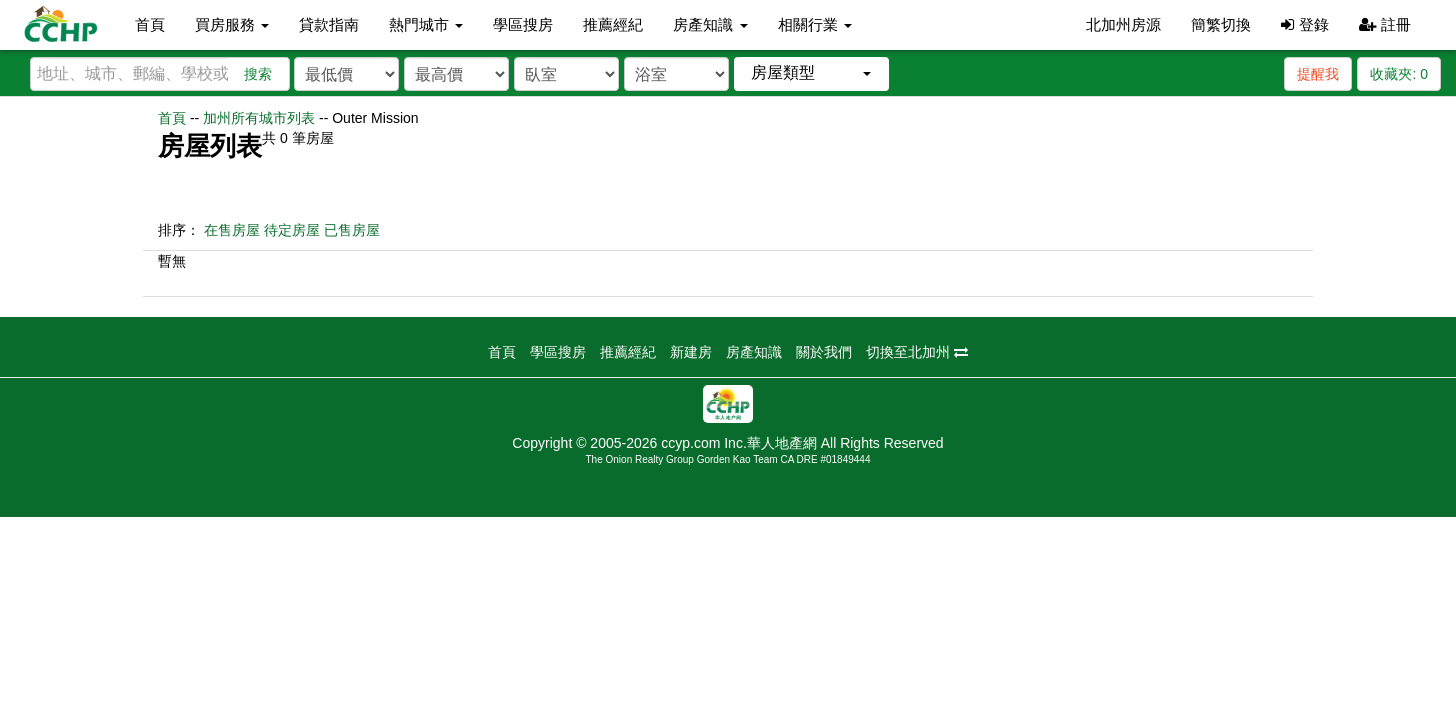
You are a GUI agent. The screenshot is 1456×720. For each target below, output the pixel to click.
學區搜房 (523, 24)
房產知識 (754, 352)
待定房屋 (292, 230)
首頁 (150, 24)
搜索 (258, 74)
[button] (811, 73)
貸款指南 (329, 24)
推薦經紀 (613, 24)
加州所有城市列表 (259, 118)
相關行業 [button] (815, 24)
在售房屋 (232, 230)
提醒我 (1318, 74)
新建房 (691, 352)
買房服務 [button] (232, 24)
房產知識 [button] (710, 24)
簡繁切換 (1221, 24)
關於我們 (824, 352)
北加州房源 (1123, 24)
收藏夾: (1399, 74)
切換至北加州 (917, 352)
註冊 (1385, 24)
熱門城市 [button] (426, 24)
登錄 (1304, 24)
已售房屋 (352, 230)
